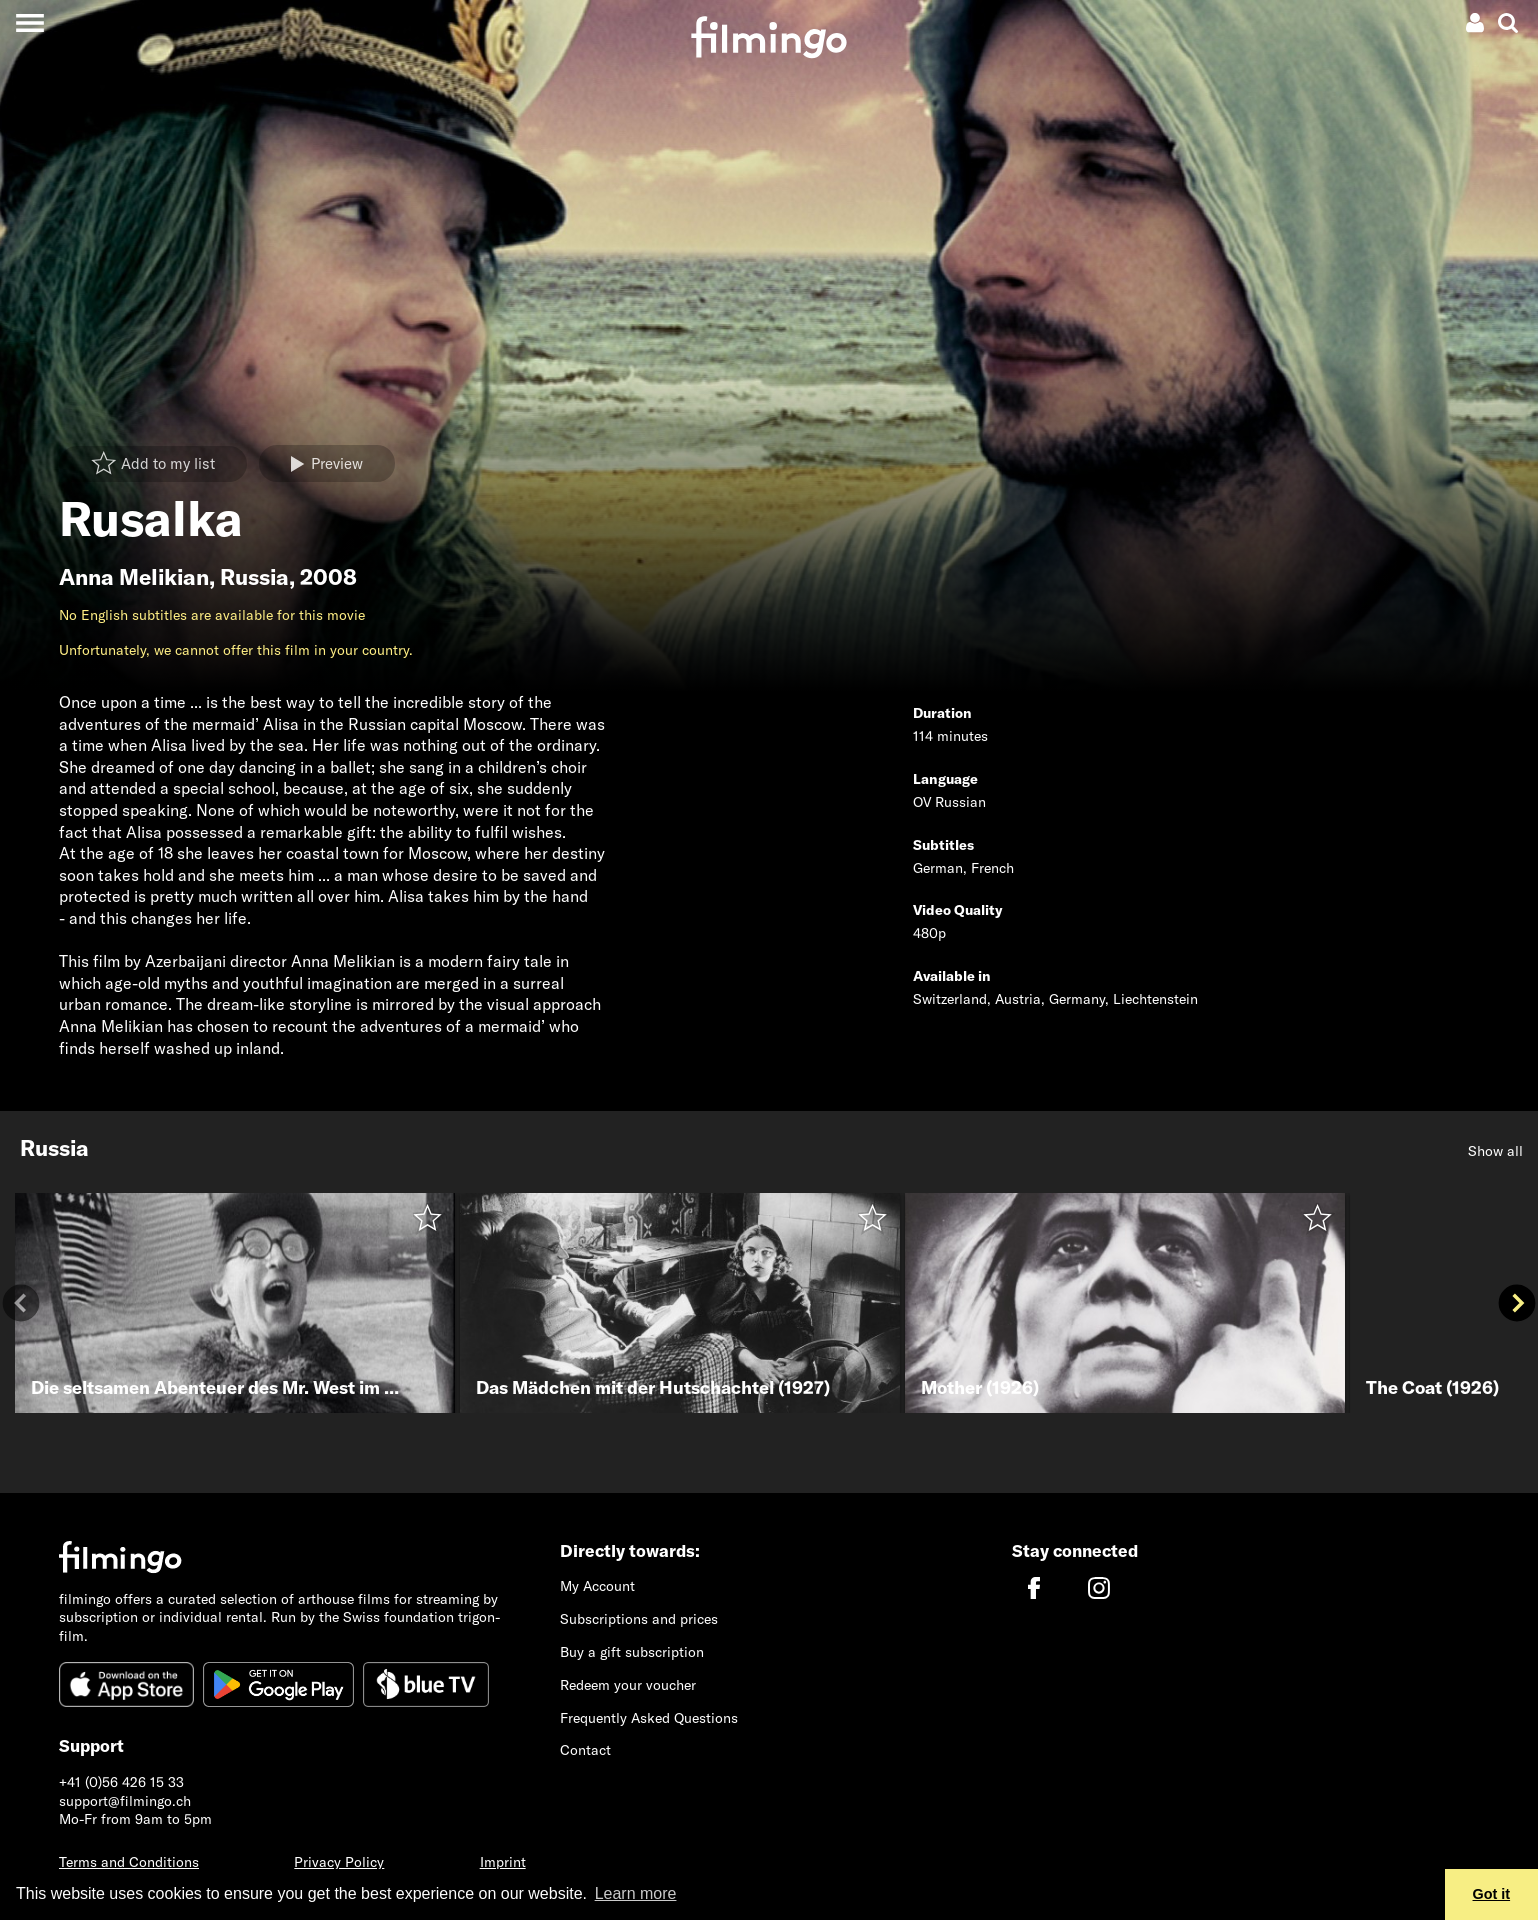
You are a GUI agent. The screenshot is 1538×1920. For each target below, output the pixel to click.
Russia (254, 577)
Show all (1495, 1151)
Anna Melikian (134, 577)
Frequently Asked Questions (649, 1718)
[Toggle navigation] (29, 22)
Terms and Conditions (129, 1862)
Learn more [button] (636, 1893)
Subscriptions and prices (639, 1619)
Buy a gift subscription (632, 1652)
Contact (585, 1750)
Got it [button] (1492, 1894)
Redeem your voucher (628, 1685)
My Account (597, 1586)
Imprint (503, 1862)
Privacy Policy (339, 1862)
